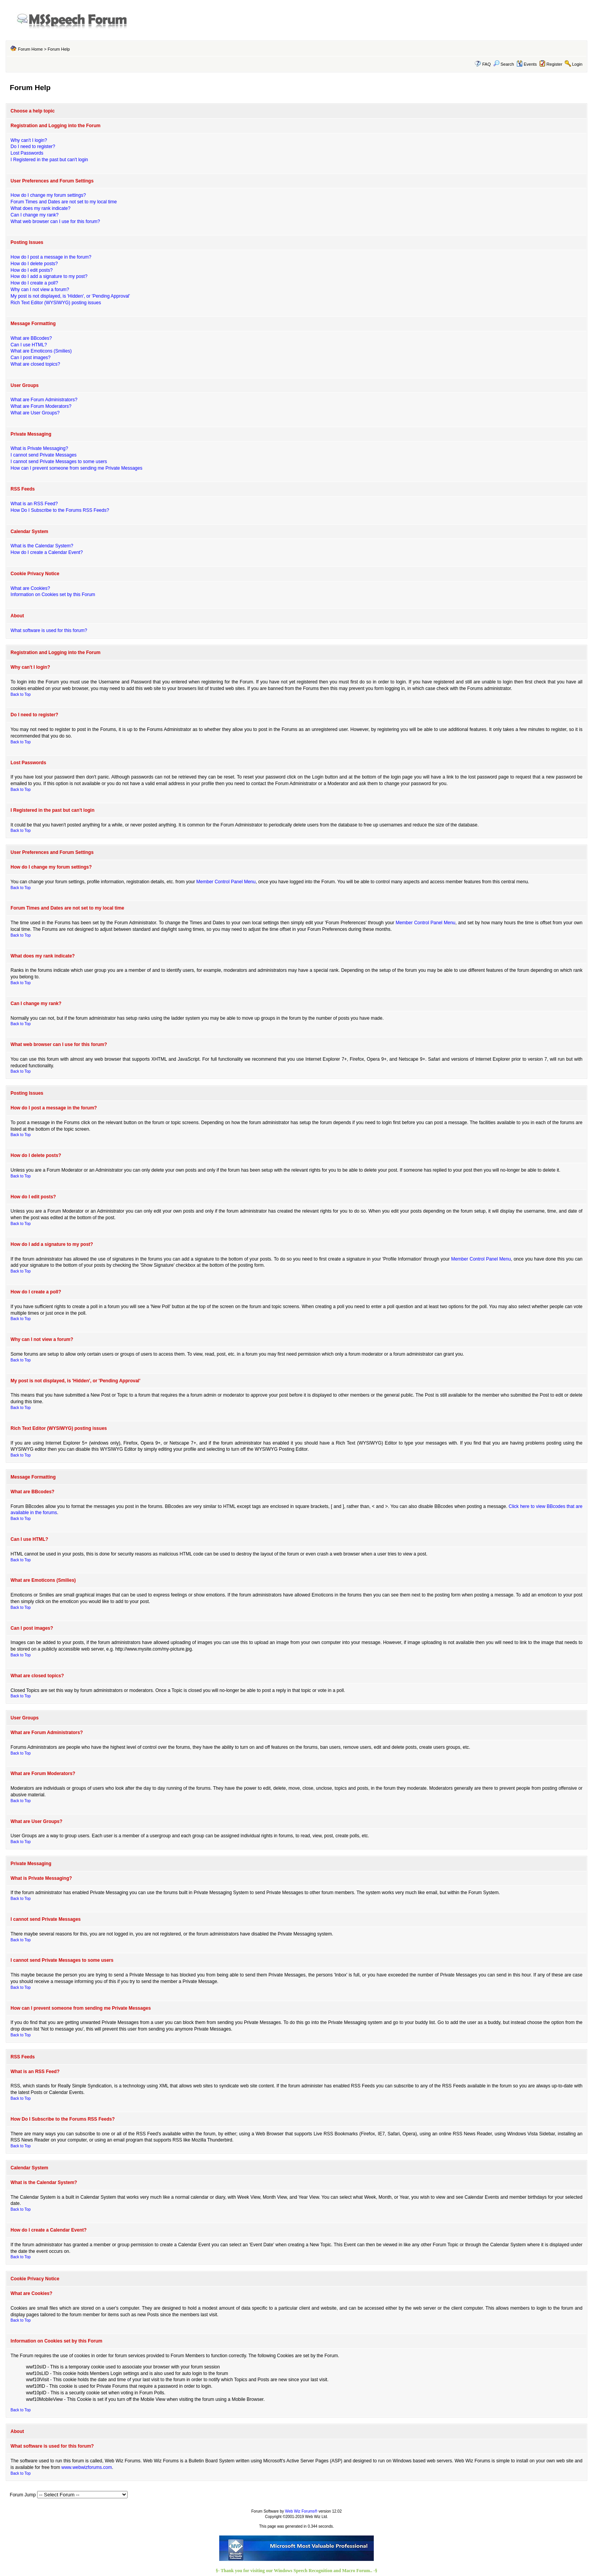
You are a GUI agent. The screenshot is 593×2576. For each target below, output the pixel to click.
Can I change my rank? (34, 215)
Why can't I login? (28, 140)
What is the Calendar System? (41, 546)
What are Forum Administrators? (43, 399)
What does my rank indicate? (40, 208)
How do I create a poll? (34, 283)
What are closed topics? (35, 364)
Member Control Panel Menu (226, 881)
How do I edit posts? (31, 270)
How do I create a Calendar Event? (46, 552)
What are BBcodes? (31, 338)
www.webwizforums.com (86, 2467)
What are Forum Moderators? (40, 406)
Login (577, 64)
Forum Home (30, 49)
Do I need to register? (32, 146)
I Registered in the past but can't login (49, 159)
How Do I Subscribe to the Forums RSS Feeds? (59, 510)
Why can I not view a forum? (39, 289)
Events (526, 64)
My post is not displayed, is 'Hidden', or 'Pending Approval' (70, 296)
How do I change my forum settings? (48, 195)
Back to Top (20, 694)
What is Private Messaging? (39, 448)
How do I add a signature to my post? (48, 276)
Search (503, 64)
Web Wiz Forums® (301, 2511)
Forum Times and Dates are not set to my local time (63, 201)
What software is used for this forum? (48, 630)
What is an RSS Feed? (34, 503)
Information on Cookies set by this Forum (52, 594)
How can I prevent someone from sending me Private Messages (76, 468)
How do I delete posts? (34, 263)
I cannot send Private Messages (43, 455)
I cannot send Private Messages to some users (58, 461)
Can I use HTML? (28, 345)
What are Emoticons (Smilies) (41, 351)
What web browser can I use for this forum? (55, 221)
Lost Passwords (26, 153)
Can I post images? (30, 357)
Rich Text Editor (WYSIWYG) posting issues (55, 302)
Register (554, 64)
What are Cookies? (30, 588)
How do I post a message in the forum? (50, 257)
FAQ (486, 64)
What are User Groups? (35, 413)
